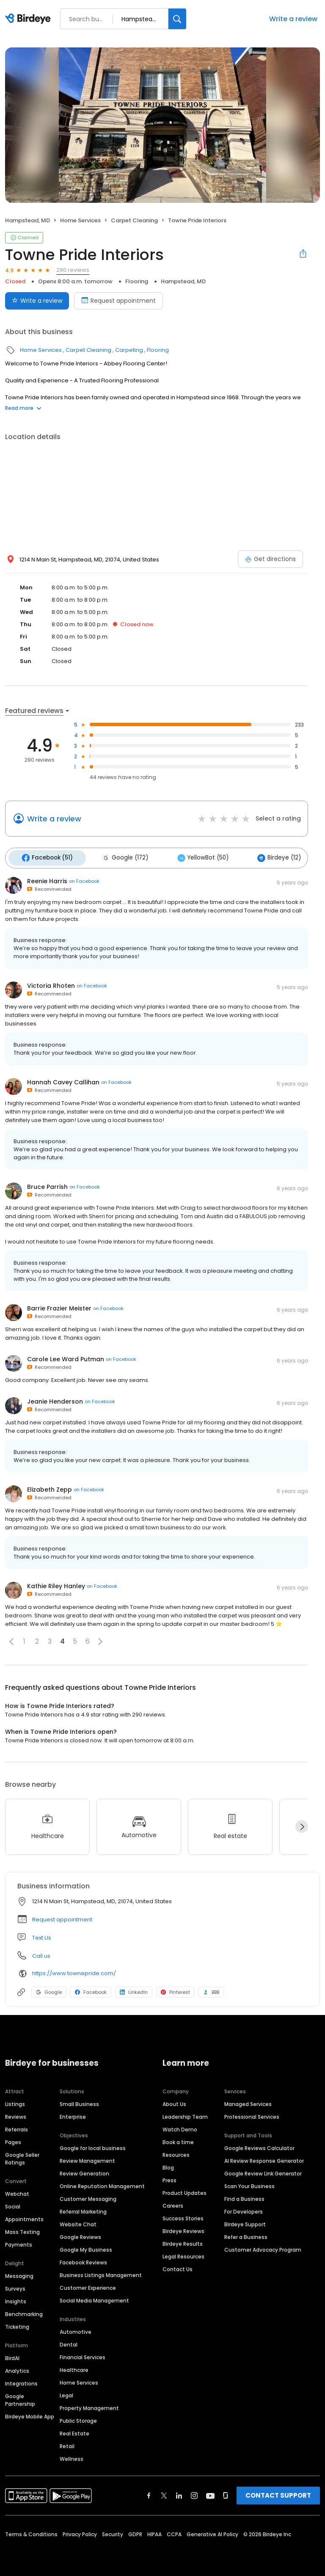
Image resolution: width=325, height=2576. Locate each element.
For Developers (243, 2208)
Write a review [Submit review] (37, 300)
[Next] (301, 1824)
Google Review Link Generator (263, 2170)
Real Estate (74, 2430)
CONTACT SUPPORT (278, 2492)
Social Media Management (94, 2297)
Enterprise (73, 2113)
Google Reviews (80, 2234)
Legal (66, 2392)
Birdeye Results (182, 2240)
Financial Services (82, 2354)
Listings (15, 2101)
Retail (67, 2443)
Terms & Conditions (31, 2531)
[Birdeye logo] (29, 19)
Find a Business (244, 2196)
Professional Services (251, 2113)
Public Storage (78, 2417)
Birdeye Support (245, 2221)
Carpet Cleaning (134, 220)
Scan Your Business (249, 2183)
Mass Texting (22, 2229)
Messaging (19, 2273)
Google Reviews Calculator (259, 2145)
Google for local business (93, 2145)
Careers (172, 2202)
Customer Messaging (88, 2196)
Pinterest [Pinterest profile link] (175, 1989)
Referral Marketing (83, 2208)
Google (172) (118, 856)
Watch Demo (179, 2126)
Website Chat (78, 2221)
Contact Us (177, 2266)
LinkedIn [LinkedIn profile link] (134, 1989)
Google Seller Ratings (22, 2155)
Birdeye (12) (264, 856)
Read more (23, 408)
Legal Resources (183, 2253)
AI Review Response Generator (264, 2157)
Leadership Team (185, 2113)
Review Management (87, 2157)
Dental (68, 2341)
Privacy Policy (80, 2531)
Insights (15, 2298)
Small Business (79, 2101)
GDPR (135, 2531)
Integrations (21, 2380)
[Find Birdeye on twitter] (164, 2492)
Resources (176, 2152)
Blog (168, 2164)
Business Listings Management (101, 2272)
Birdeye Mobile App (29, 2413)
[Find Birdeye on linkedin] (179, 2492)
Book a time (178, 2139)
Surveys (15, 2285)
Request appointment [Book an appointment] (118, 300)
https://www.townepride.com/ (74, 1971)
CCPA (174, 2531)
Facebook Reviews (83, 2259)
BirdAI (12, 2355)
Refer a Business (245, 2234)
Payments (18, 2241)
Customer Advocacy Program (262, 2246)
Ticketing (17, 2323)
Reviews (15, 2113)
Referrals (16, 2126)
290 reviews (72, 270)
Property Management (89, 2405)
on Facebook (84, 878)
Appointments (24, 2216)
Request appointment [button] (62, 1917)
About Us (174, 2101)
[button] (11, 1639)
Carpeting (129, 350)
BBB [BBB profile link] (211, 1989)
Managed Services (248, 2101)
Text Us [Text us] (41, 1935)
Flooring (136, 281)
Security (112, 2531)
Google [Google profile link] (49, 1989)
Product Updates (184, 2190)
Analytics (17, 2367)
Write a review (293, 19)
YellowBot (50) (192, 856)
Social (12, 2203)
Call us (41, 1953)
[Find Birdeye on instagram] (194, 2492)
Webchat (17, 2191)
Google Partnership (20, 2397)
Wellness (71, 2456)
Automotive (75, 2329)
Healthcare (74, 2367)
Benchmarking (24, 2311)
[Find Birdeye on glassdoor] (225, 2492)
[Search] (177, 18)
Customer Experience (88, 2285)
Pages (13, 2139)
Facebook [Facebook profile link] (91, 1989)
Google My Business (86, 2246)
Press (169, 2177)
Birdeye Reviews (183, 2228)
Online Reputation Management (102, 2183)
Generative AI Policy (212, 2531)
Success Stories (183, 2215)
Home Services (80, 220)
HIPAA (154, 2531)
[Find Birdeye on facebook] (149, 2492)
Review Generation (84, 2170)
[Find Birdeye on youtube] (210, 2492)
